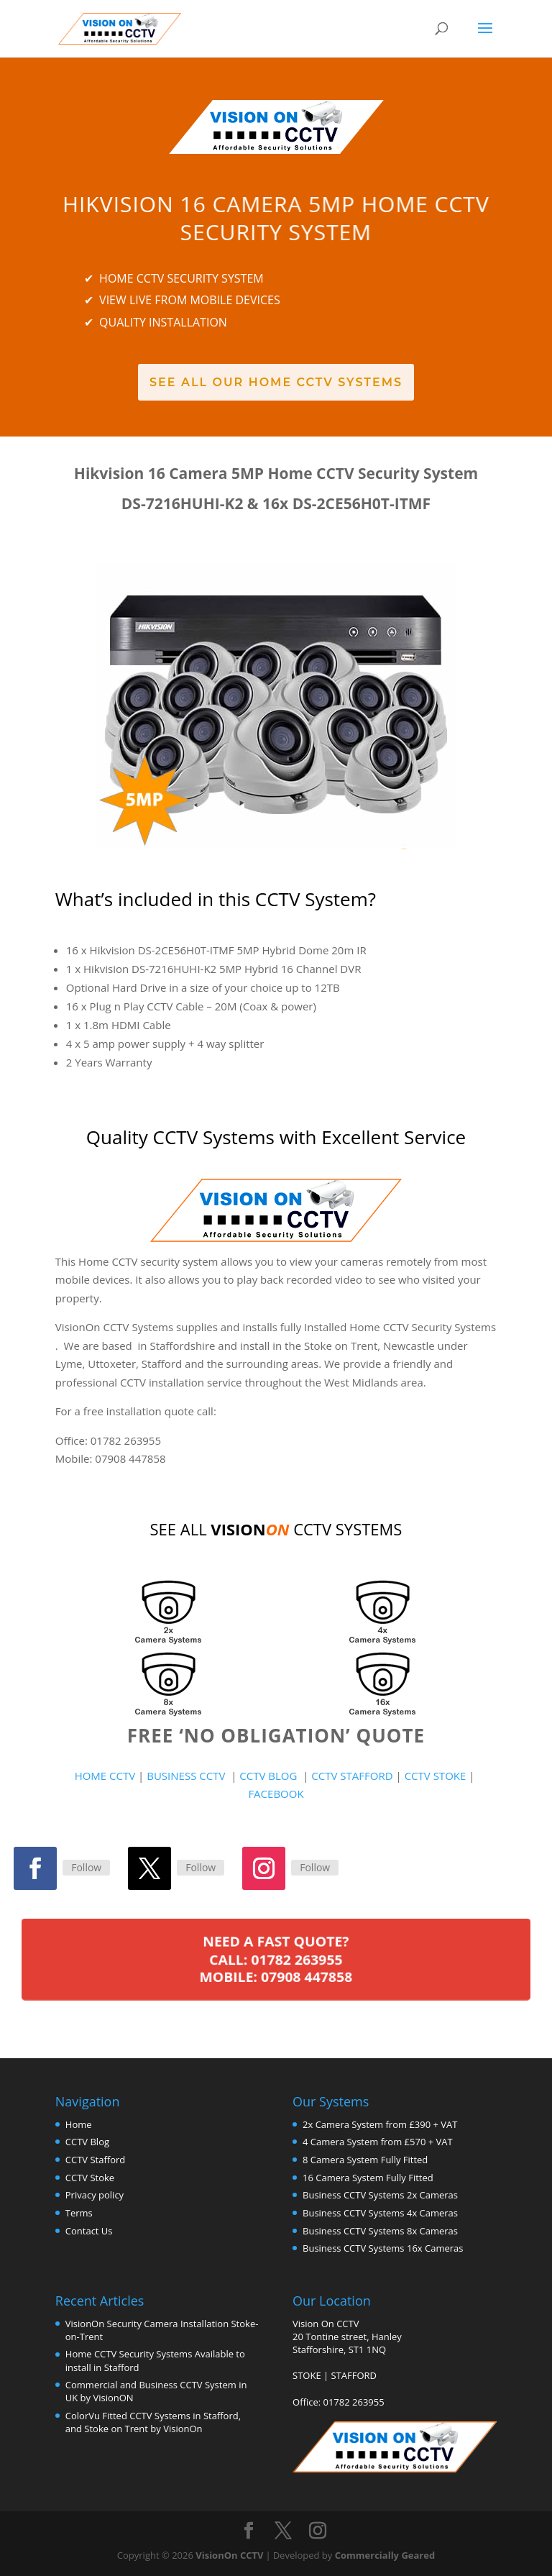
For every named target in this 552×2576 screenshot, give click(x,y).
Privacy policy (94, 2194)
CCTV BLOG (271, 1775)
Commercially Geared (385, 2555)
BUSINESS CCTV (186, 1775)
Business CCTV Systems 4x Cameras (380, 2212)
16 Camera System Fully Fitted (368, 2177)
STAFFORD (354, 2375)
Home (78, 2124)
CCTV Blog (87, 2141)
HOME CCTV (105, 1775)
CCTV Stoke (89, 2177)
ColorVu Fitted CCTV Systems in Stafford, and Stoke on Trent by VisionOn (153, 2422)
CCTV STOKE (437, 1775)
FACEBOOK (275, 1793)
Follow (86, 1867)
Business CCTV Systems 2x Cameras (380, 2194)
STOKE (307, 2375)
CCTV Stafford (95, 2159)
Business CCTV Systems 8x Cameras (380, 2230)
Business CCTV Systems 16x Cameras (383, 2248)
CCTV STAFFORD (351, 1775)
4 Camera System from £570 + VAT (378, 2141)
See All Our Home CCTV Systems (276, 382)
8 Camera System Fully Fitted (365, 2159)
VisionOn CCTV (229, 2555)
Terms (79, 2212)
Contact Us (89, 2230)
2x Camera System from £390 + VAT (380, 2124)
